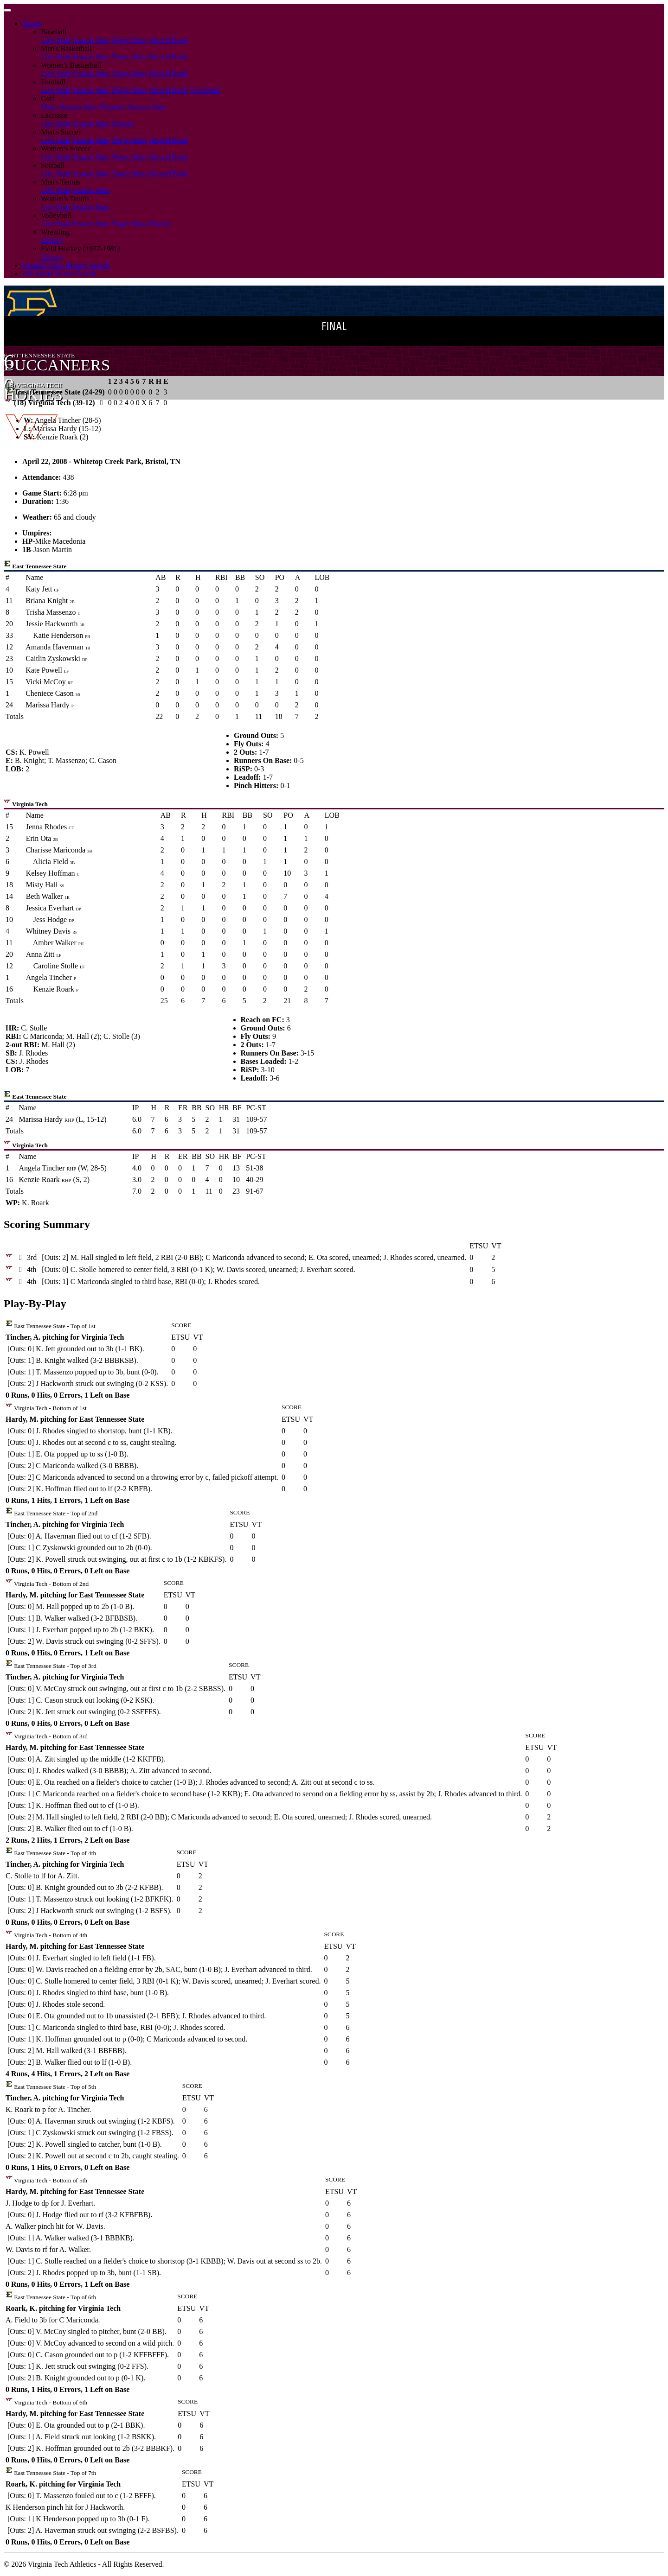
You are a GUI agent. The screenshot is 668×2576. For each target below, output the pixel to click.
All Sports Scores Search (59, 274)
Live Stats (56, 40)
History (123, 123)
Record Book (168, 40)
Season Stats (90, 40)
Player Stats (129, 40)
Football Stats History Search (65, 265)
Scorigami (205, 90)
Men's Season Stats (69, 107)
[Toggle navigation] (7, 10)
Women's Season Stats (133, 107)
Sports (31, 23)
